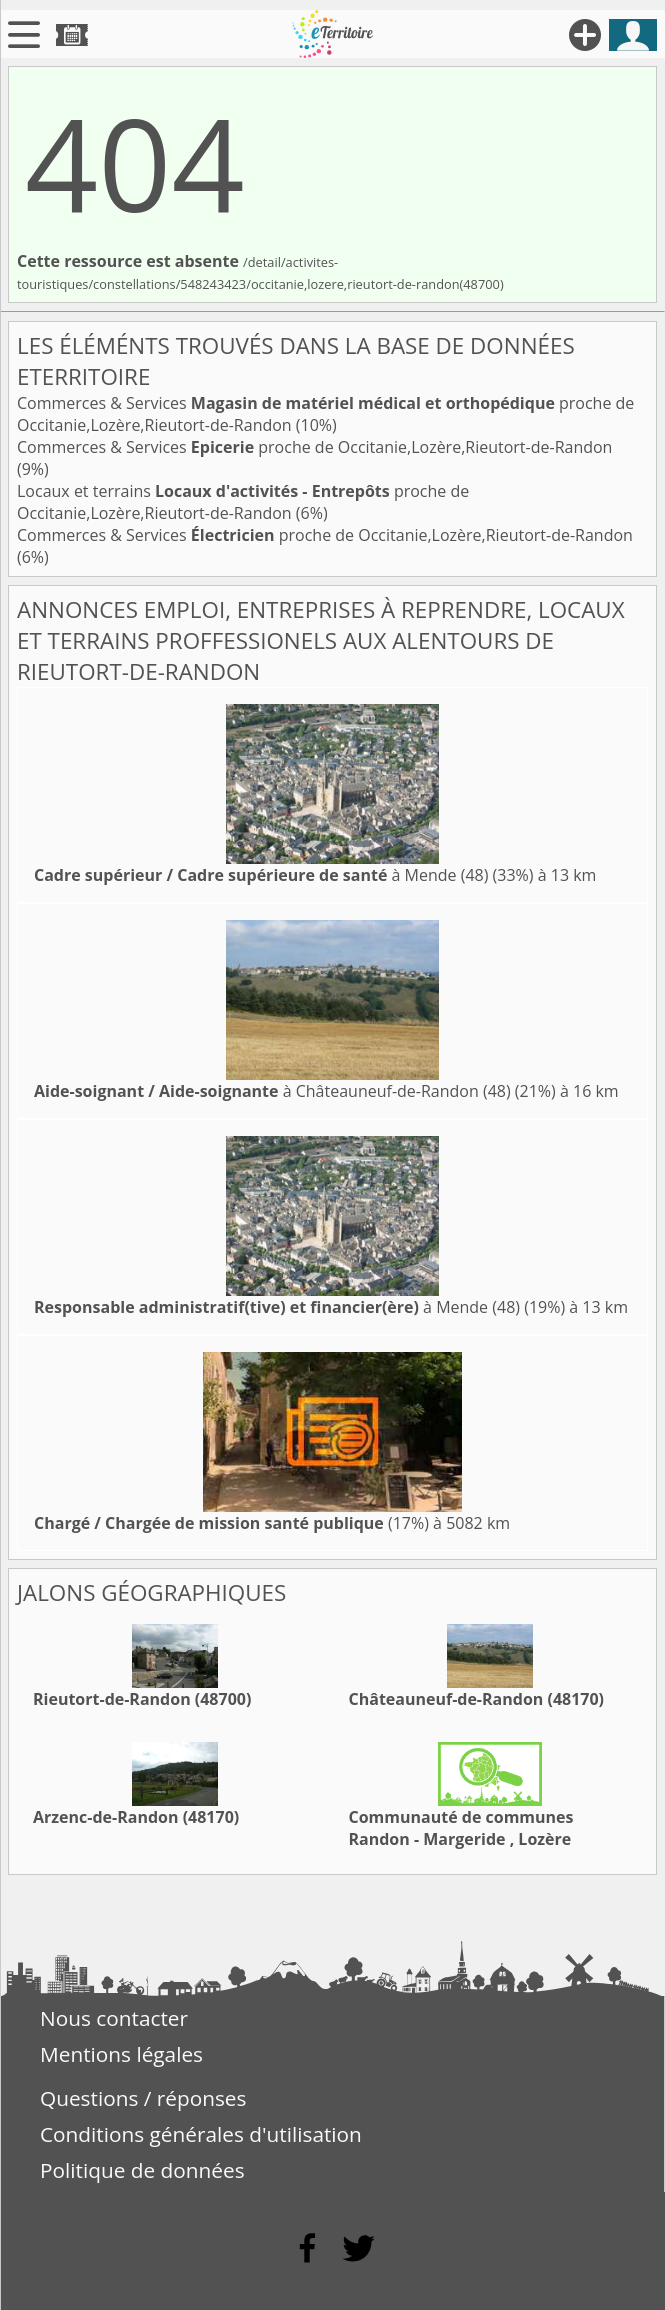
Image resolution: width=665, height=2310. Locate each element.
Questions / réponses (143, 2098)
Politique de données (142, 2170)
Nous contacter (114, 2018)
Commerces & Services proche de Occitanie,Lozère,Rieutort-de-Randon (314, 447)
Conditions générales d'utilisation (201, 2134)
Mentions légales (121, 2054)
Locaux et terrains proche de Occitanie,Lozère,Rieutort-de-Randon (243, 502)
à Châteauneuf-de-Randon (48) (272, 1091)
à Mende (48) (261, 875)
